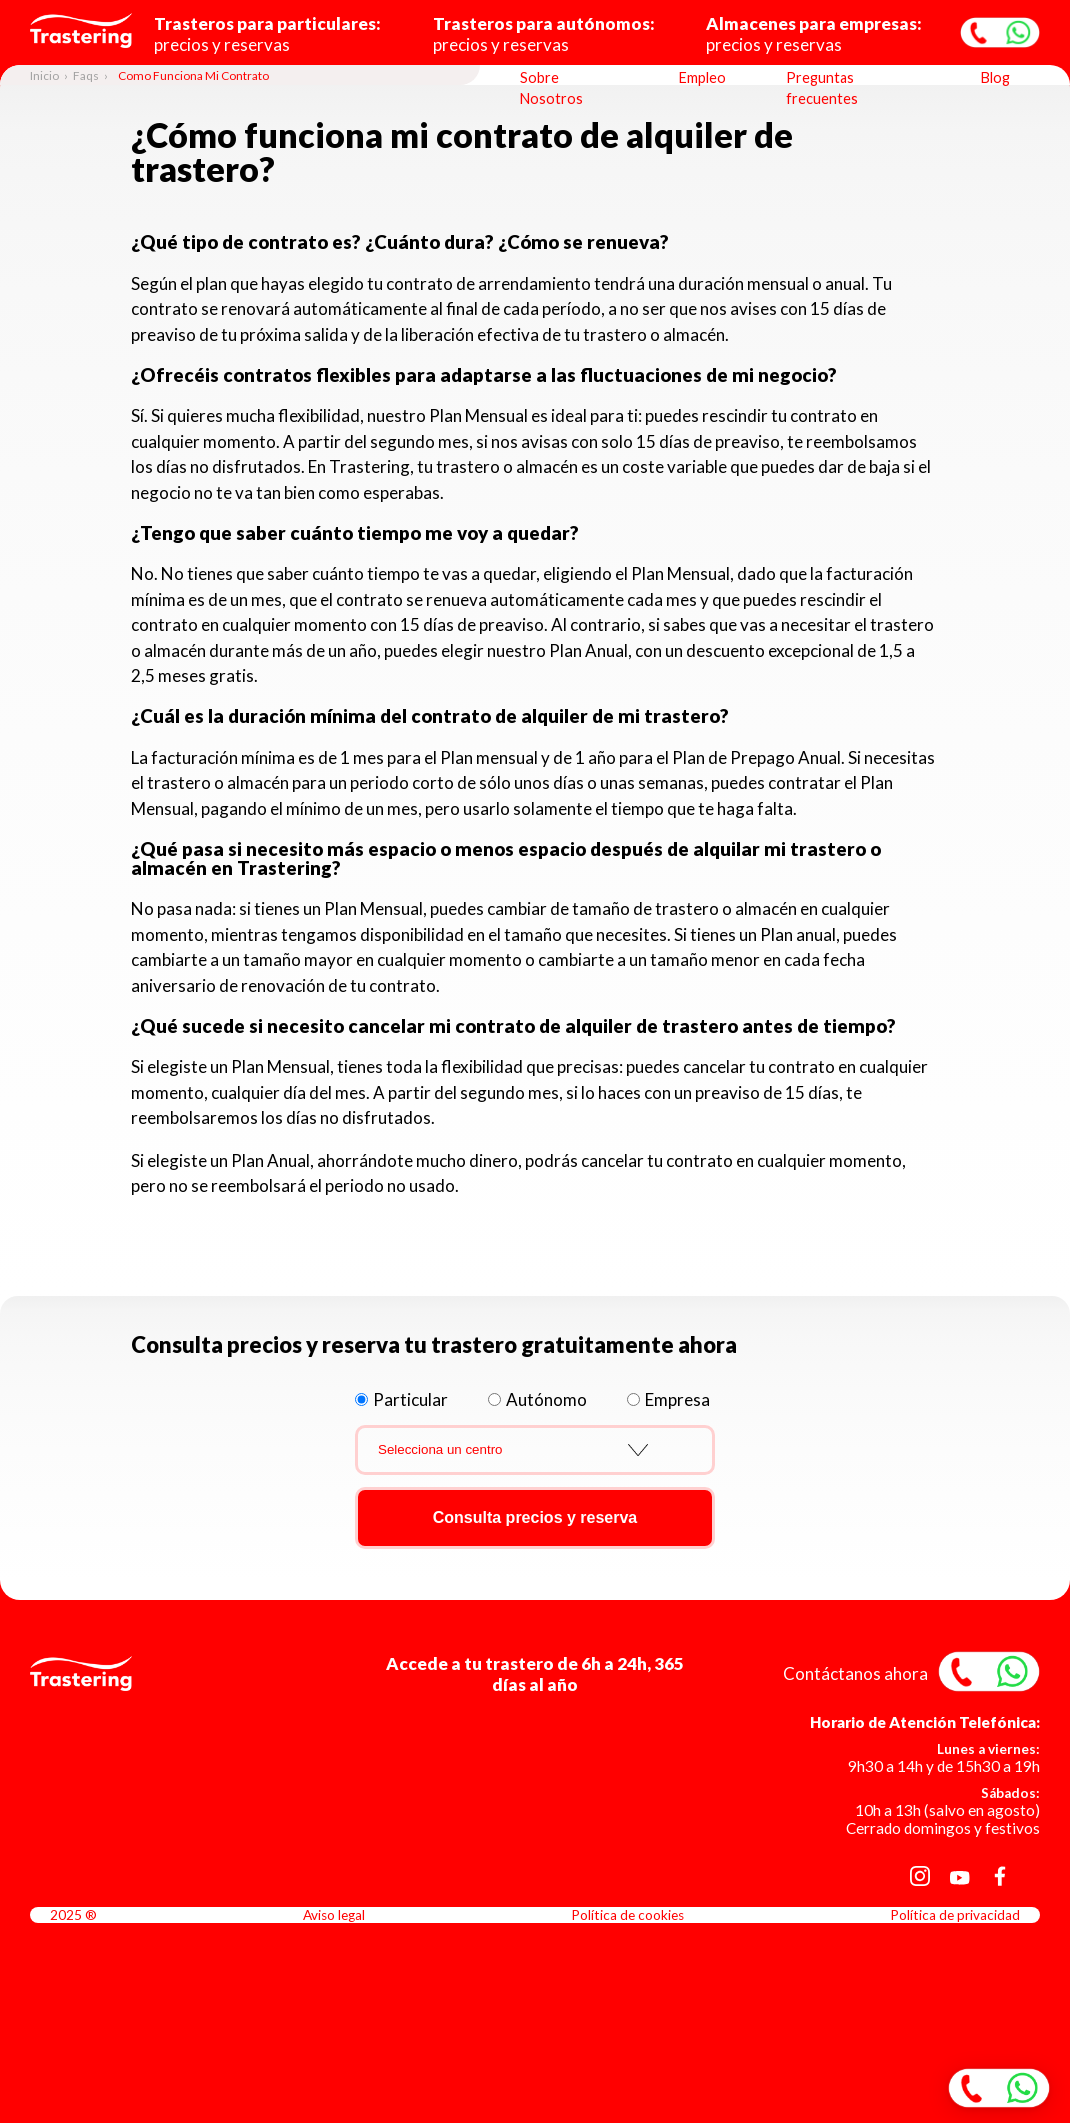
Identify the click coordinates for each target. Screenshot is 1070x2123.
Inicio (44, 75)
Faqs (86, 75)
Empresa (677, 1399)
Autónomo (546, 1399)
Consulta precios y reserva (535, 1517)
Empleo (702, 77)
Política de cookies (627, 1915)
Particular (410, 1399)
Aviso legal (334, 1915)
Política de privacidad (955, 1915)
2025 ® (73, 1915)
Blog (995, 77)
